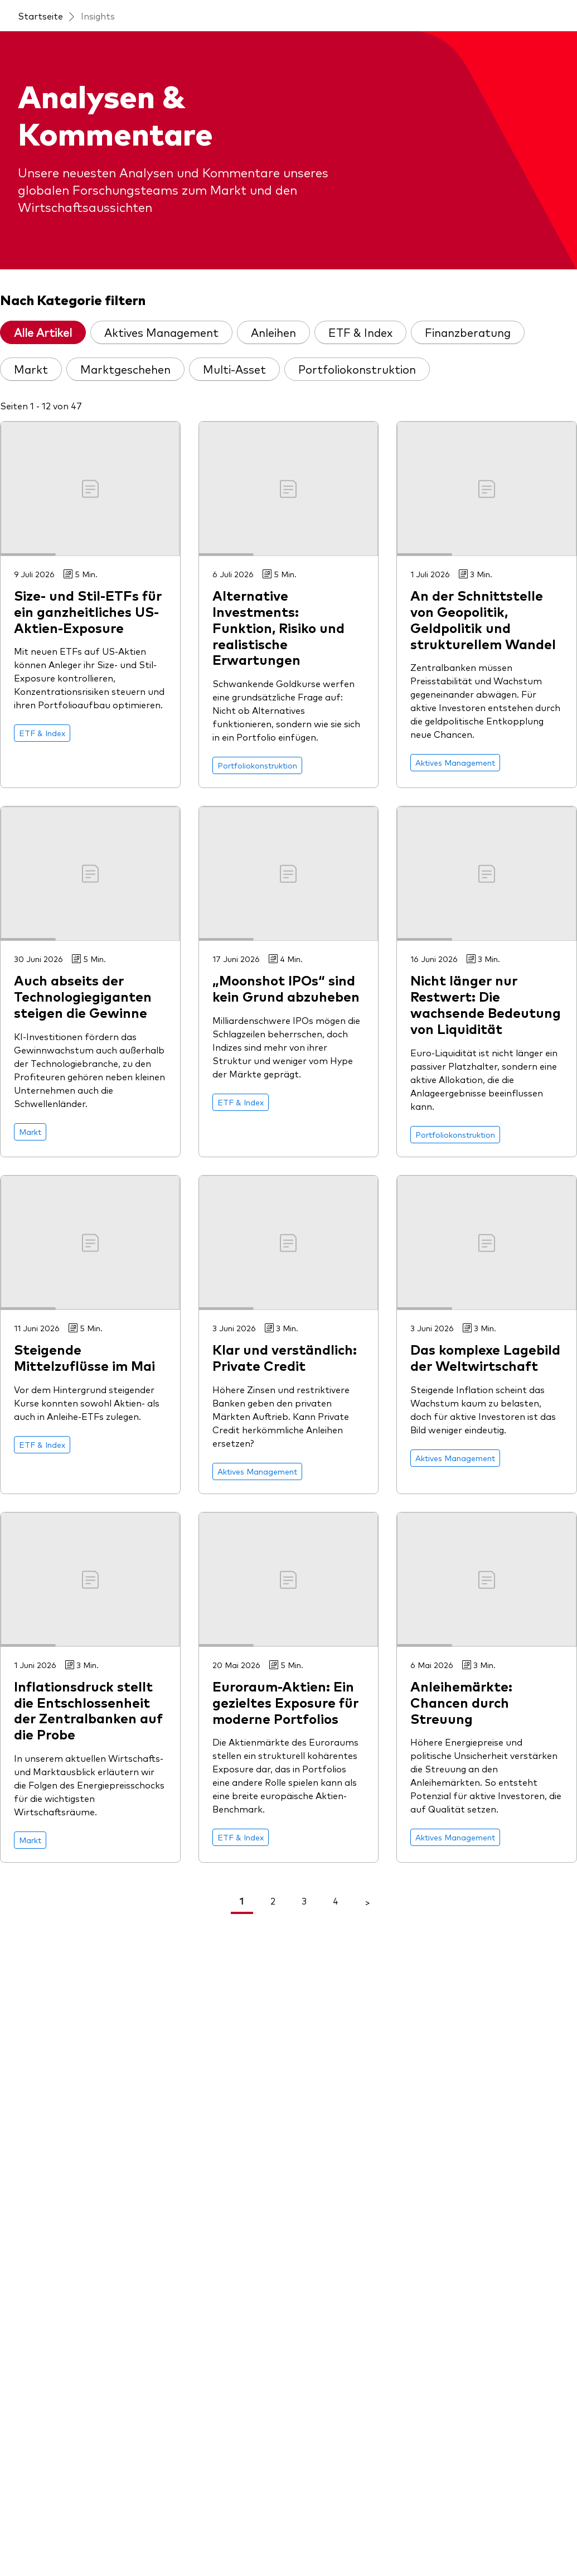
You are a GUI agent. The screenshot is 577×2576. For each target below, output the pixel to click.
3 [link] (304, 1900)
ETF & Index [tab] (360, 332)
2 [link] (272, 1900)
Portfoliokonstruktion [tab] (357, 368)
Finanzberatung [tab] (468, 332)
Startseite (40, 15)
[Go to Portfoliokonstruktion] (257, 765)
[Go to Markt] (30, 1132)
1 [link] (242, 1900)
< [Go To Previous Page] (210, 1902)
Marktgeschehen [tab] (125, 368)
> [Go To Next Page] (367, 1902)
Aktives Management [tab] (161, 332)
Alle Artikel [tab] (43, 332)
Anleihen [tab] (273, 332)
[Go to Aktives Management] (455, 763)
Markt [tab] (31, 368)
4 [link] (335, 1900)
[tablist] (288, 355)
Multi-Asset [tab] (234, 368)
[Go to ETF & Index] (42, 733)
